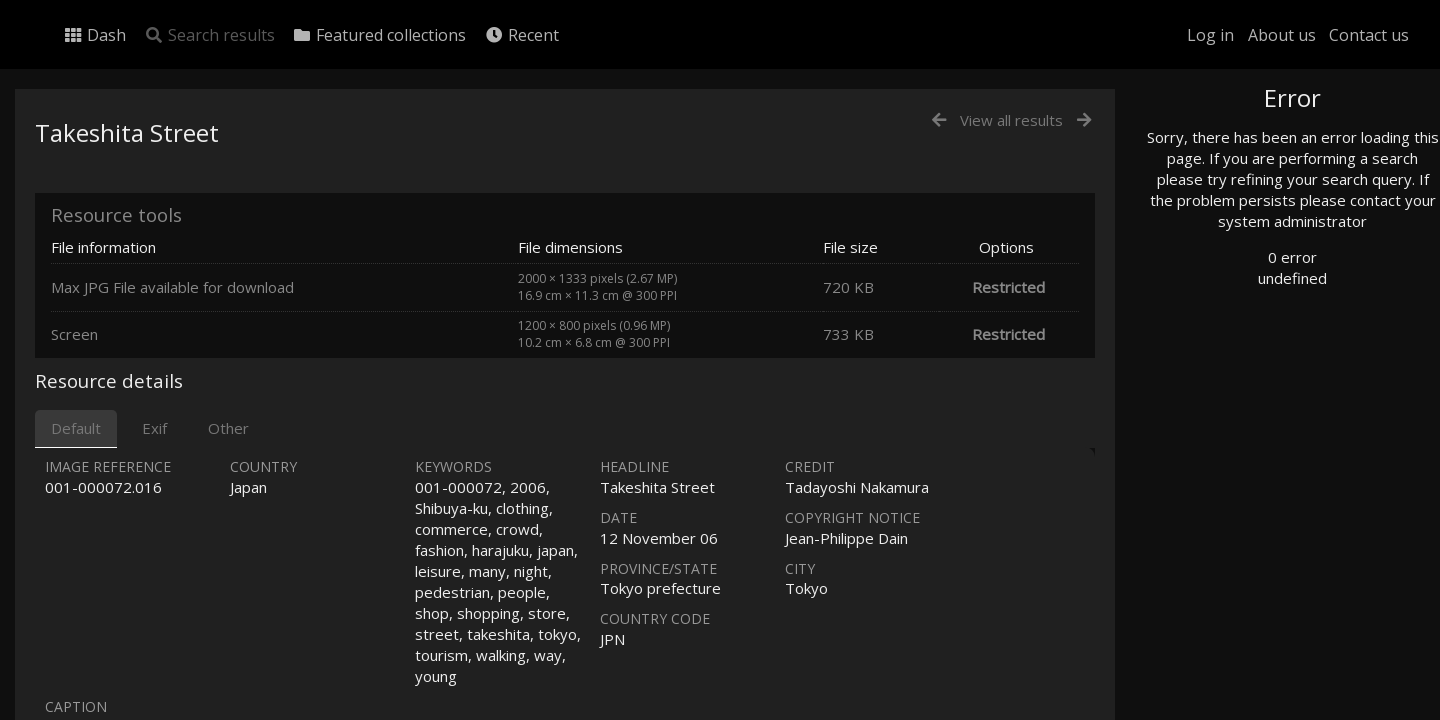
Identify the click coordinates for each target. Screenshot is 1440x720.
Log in (1210, 35)
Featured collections (379, 35)
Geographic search (1243, 384)
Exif (154, 428)
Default (76, 428)
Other (228, 428)
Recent (521, 35)
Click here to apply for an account (1274, 708)
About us (1282, 35)
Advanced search (1238, 406)
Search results (209, 35)
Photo (1205, 143)
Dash (94, 35)
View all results (1011, 120)
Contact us (1369, 35)
